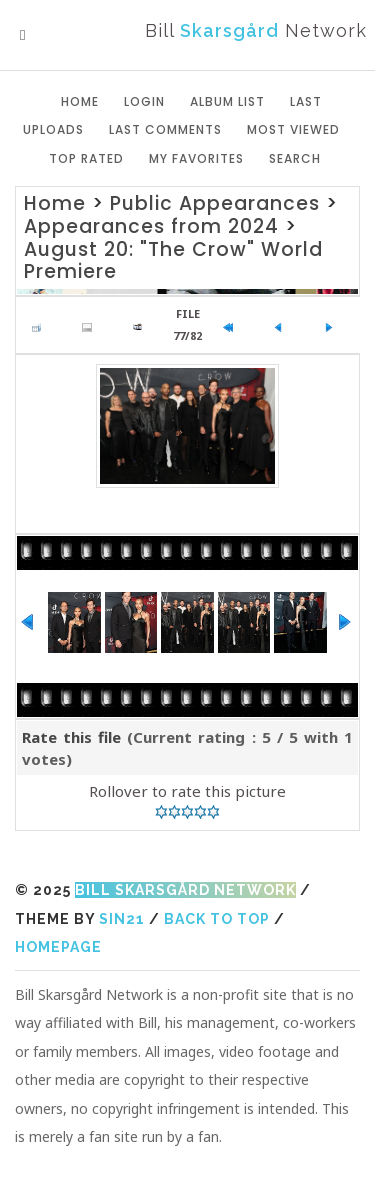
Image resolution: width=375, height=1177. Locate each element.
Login (144, 101)
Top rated (86, 158)
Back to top (217, 919)
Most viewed (293, 129)
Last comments (165, 129)
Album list (227, 101)
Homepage (58, 947)
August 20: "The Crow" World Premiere (173, 261)
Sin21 (122, 919)
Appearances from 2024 (151, 226)
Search (295, 158)
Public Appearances (215, 203)
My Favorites (196, 158)
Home (80, 101)
